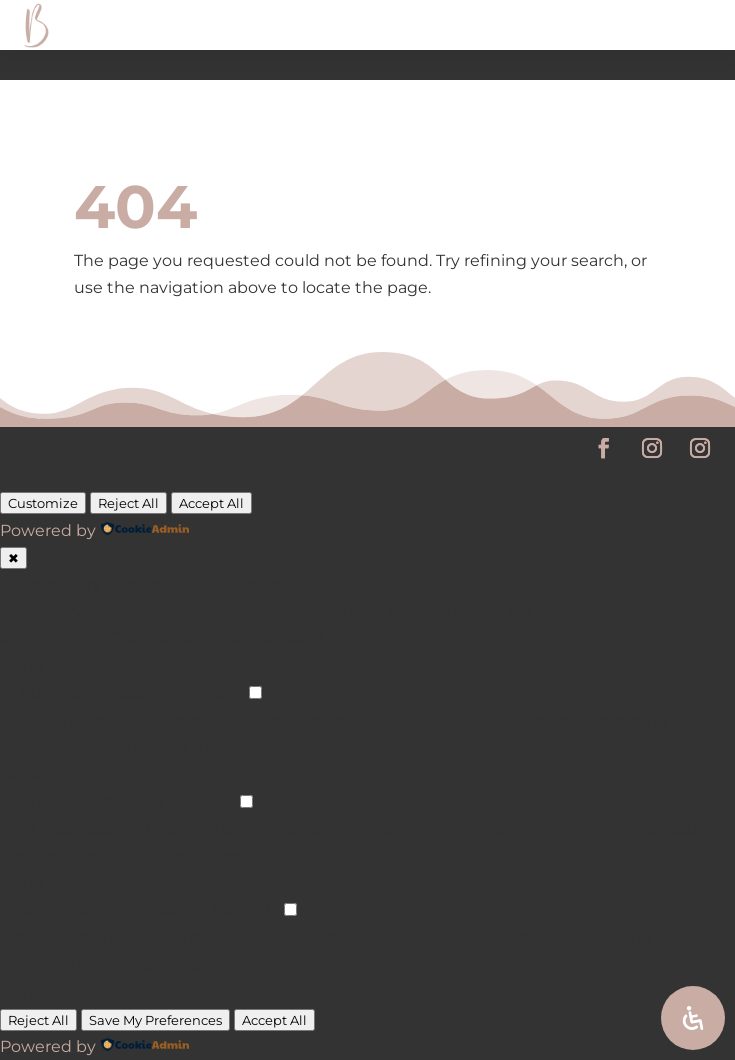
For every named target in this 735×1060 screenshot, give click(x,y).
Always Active (227, 584)
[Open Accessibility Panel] (693, 1018)
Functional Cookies (96, 693)
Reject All (128, 503)
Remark (209, 693)
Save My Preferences (155, 1020)
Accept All (211, 503)
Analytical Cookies (92, 802)
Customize (43, 503)
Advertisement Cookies (114, 910)
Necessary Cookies (94, 584)
